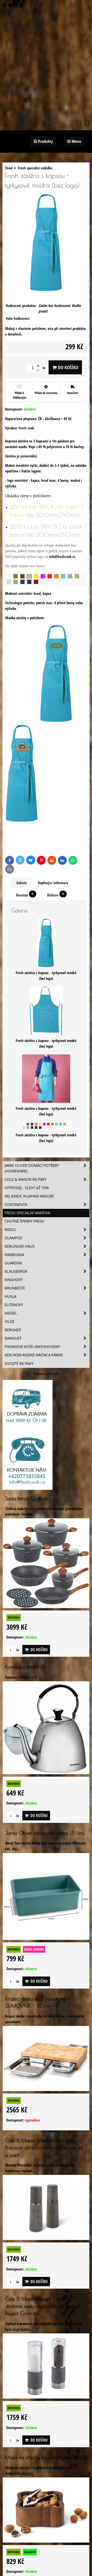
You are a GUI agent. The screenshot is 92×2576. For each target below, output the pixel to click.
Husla (10, 1296)
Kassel (47, 1313)
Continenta (47, 1204)
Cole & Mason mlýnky (47, 1179)
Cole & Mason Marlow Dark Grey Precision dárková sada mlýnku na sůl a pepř (44, 2148)
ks (12, 1650)
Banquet (47, 1338)
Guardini (13, 1263)
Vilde (9, 1321)
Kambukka (47, 1255)
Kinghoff (14, 1279)
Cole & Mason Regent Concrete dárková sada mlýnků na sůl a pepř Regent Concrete (42, 2306)
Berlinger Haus (47, 1246)
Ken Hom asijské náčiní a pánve (47, 1355)
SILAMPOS (47, 1238)
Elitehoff (14, 1304)
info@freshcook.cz (62, 556)
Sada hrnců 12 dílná (26, 1498)
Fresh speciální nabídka (27, 1212)
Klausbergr (47, 1271)
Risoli (47, 1230)
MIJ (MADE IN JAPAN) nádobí (29, 1196)
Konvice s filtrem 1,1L (25, 1667)
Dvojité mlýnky (19, 1363)
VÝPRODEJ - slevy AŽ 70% (27, 1187)
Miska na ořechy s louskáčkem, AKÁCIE (46, 2457)
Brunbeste (47, 1288)
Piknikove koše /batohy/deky (47, 1347)
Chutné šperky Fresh (24, 1221)
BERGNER (13, 1329)
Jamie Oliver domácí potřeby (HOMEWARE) (47, 1168)
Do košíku (65, 367)
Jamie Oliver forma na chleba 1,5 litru (44, 1833)
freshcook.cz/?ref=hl (46, 1374)
